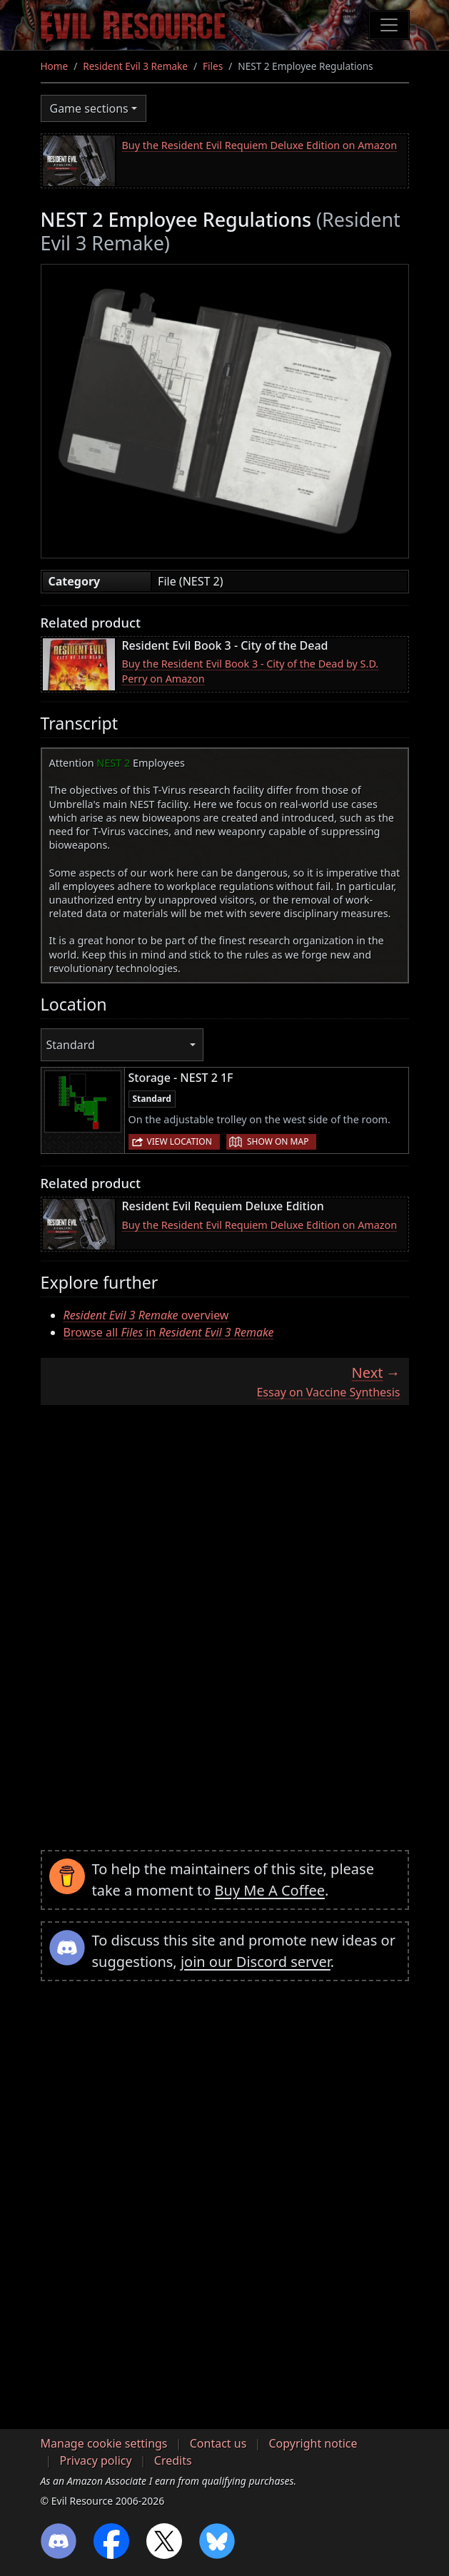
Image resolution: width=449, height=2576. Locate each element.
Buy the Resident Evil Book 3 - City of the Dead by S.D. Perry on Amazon (250, 671)
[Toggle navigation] (389, 25)
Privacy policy (96, 2460)
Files (213, 66)
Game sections (89, 108)
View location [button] (179, 1141)
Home (55, 66)
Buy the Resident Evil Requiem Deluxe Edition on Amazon (260, 145)
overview (146, 1315)
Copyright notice (313, 2443)
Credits (173, 2460)
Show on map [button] (277, 1141)
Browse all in (169, 1332)
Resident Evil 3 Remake (135, 66)
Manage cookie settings (104, 2443)
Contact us (218, 2443)
